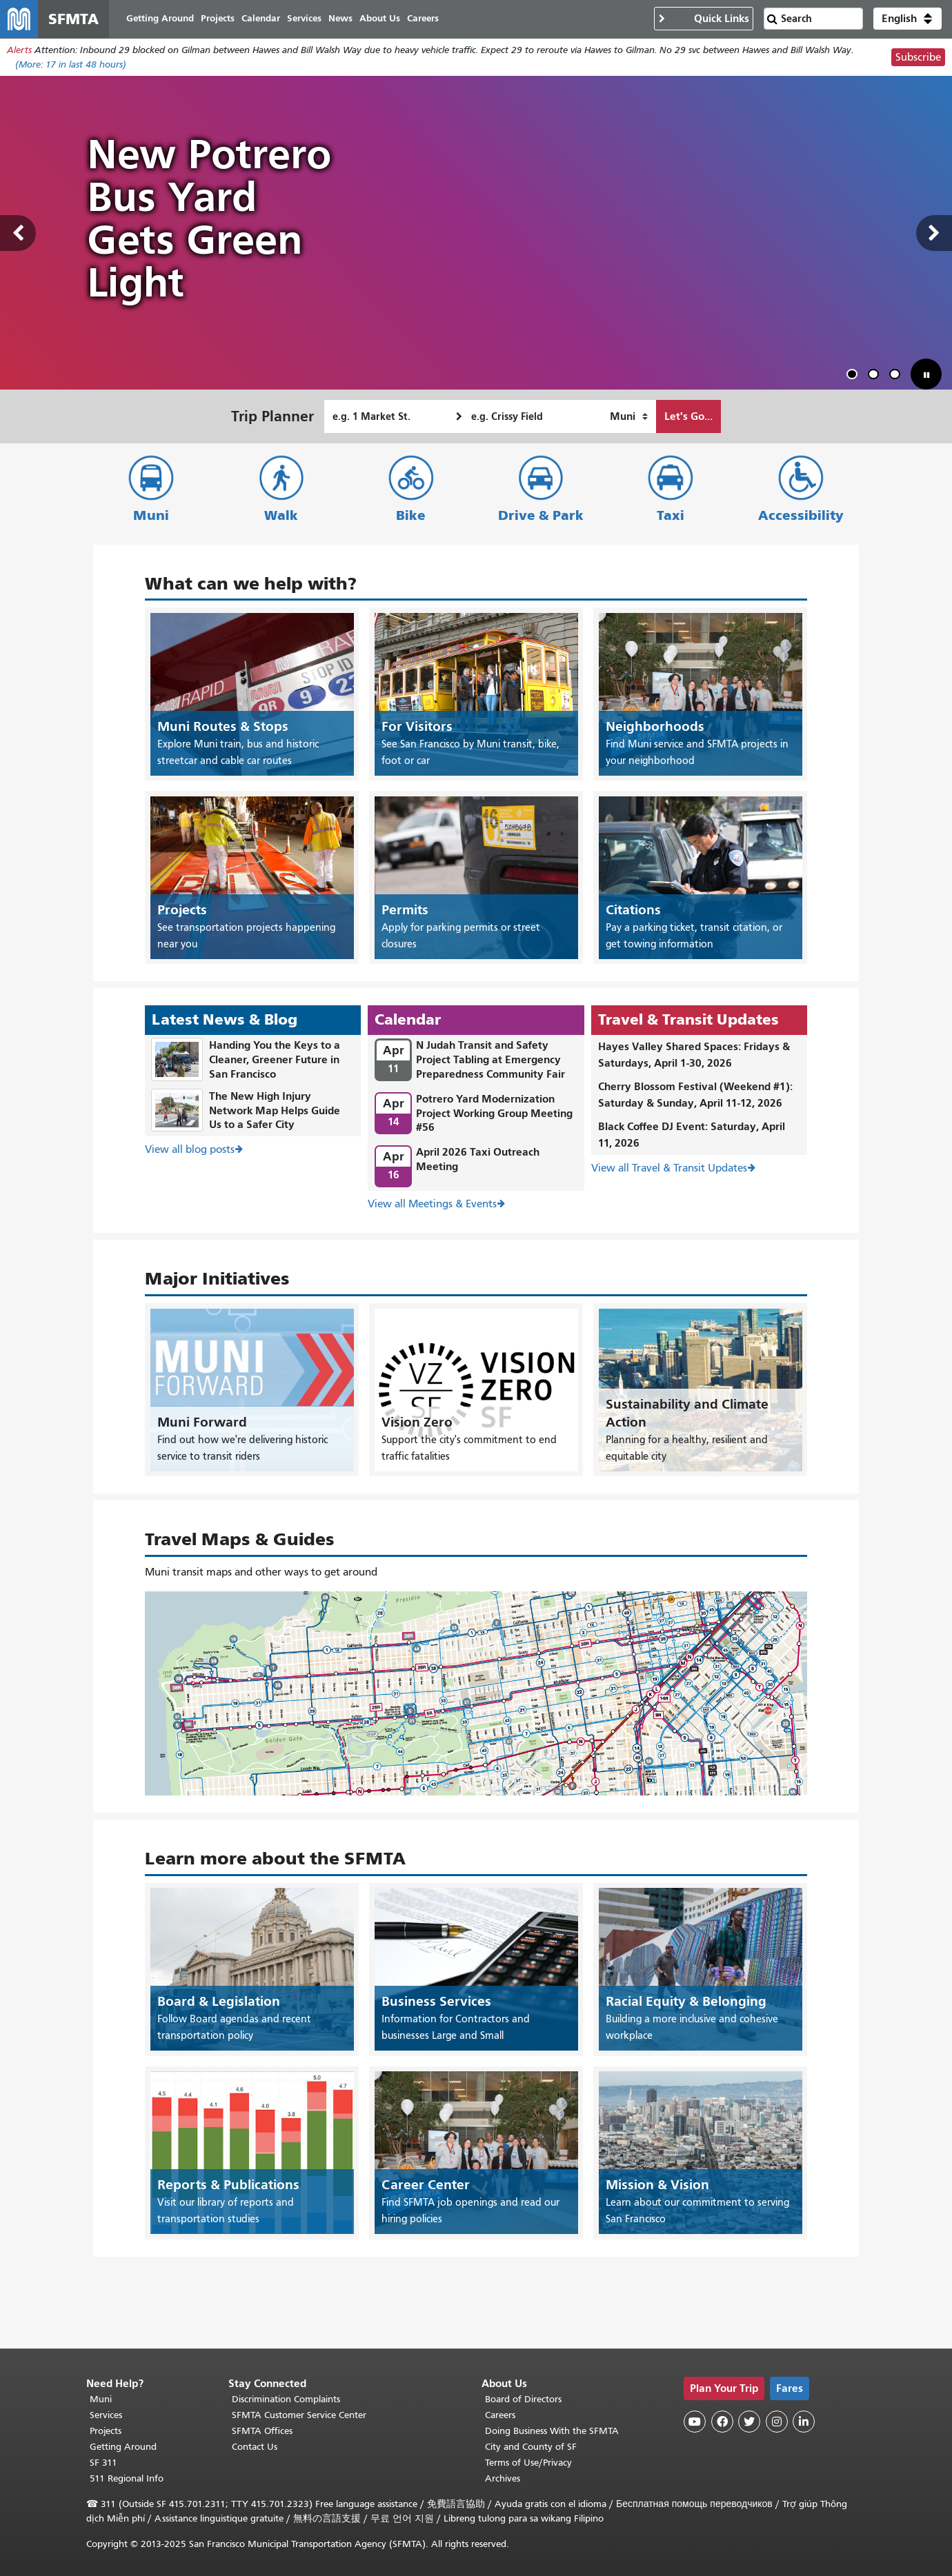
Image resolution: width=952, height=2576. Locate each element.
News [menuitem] (341, 19)
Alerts (19, 51)
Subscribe (918, 58)
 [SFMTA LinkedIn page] (804, 2421)
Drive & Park (541, 516)
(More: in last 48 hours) (70, 65)
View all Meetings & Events (432, 1204)
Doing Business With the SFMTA (552, 2431)
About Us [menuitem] (380, 19)
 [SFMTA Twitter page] (749, 2421)
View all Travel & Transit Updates (669, 1169)
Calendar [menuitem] (261, 19)
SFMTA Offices (262, 2431)
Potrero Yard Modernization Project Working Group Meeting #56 (494, 1113)
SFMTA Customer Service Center (299, 2415)
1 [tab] (854, 377)
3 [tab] (897, 377)
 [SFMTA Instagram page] (777, 2421)
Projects (105, 2431)
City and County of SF (531, 2447)
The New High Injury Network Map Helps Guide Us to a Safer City (274, 1110)
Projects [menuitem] (218, 19)
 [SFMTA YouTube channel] (694, 2421)
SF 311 (103, 2462)
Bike (411, 516)
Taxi (670, 516)
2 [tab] (876, 377)
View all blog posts (190, 1150)
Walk (281, 516)
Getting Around (123, 2447)
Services (106, 2415)
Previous (18, 234)
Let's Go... (688, 416)
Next (934, 234)
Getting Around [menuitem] (161, 19)
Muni (151, 516)
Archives (502, 2478)
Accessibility (801, 516)
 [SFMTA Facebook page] (722, 2421)
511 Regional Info (126, 2478)
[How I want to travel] (629, 417)
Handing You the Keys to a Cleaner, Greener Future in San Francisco (274, 1060)
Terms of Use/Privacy (528, 2462)
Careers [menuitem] (423, 19)
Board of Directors (523, 2399)
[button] (907, 19)
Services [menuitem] (305, 19)
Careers (500, 2415)
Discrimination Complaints (286, 2399)
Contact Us (254, 2447)
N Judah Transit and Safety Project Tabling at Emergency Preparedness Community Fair (490, 1060)
